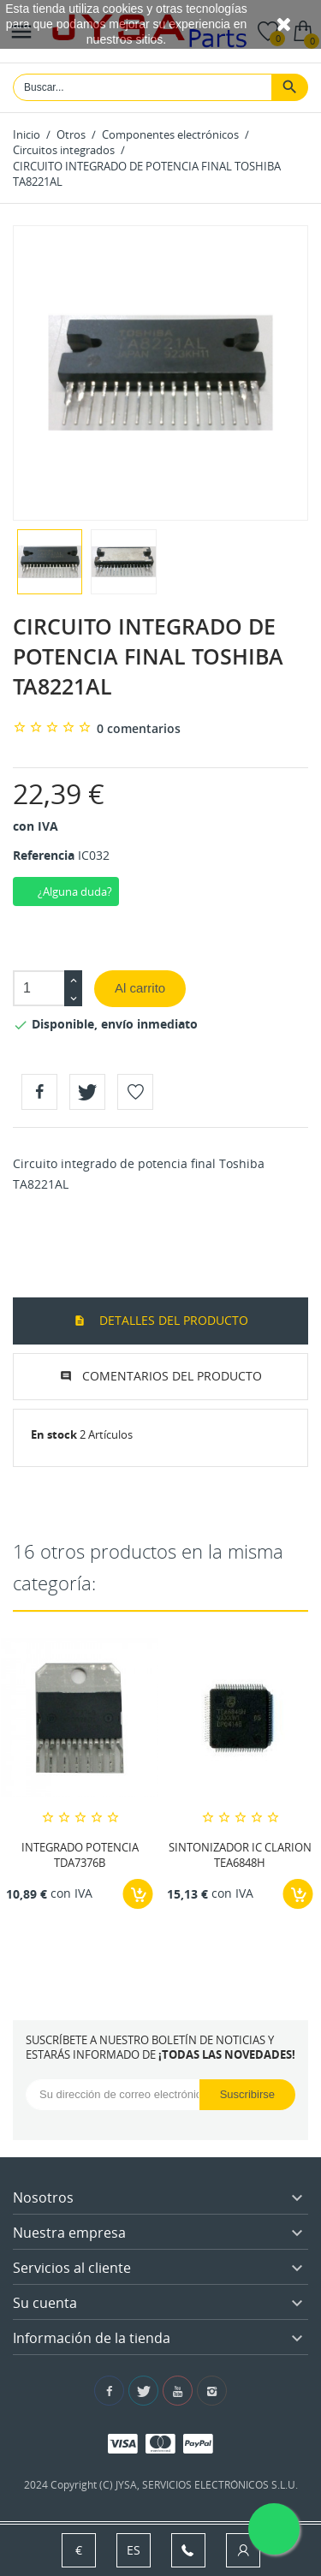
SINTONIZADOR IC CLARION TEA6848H (240, 1854)
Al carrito (140, 988)
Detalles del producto (172, 1320)
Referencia (43, 855)
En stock (54, 1434)
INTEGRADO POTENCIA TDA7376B (80, 1854)
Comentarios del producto (172, 1376)
